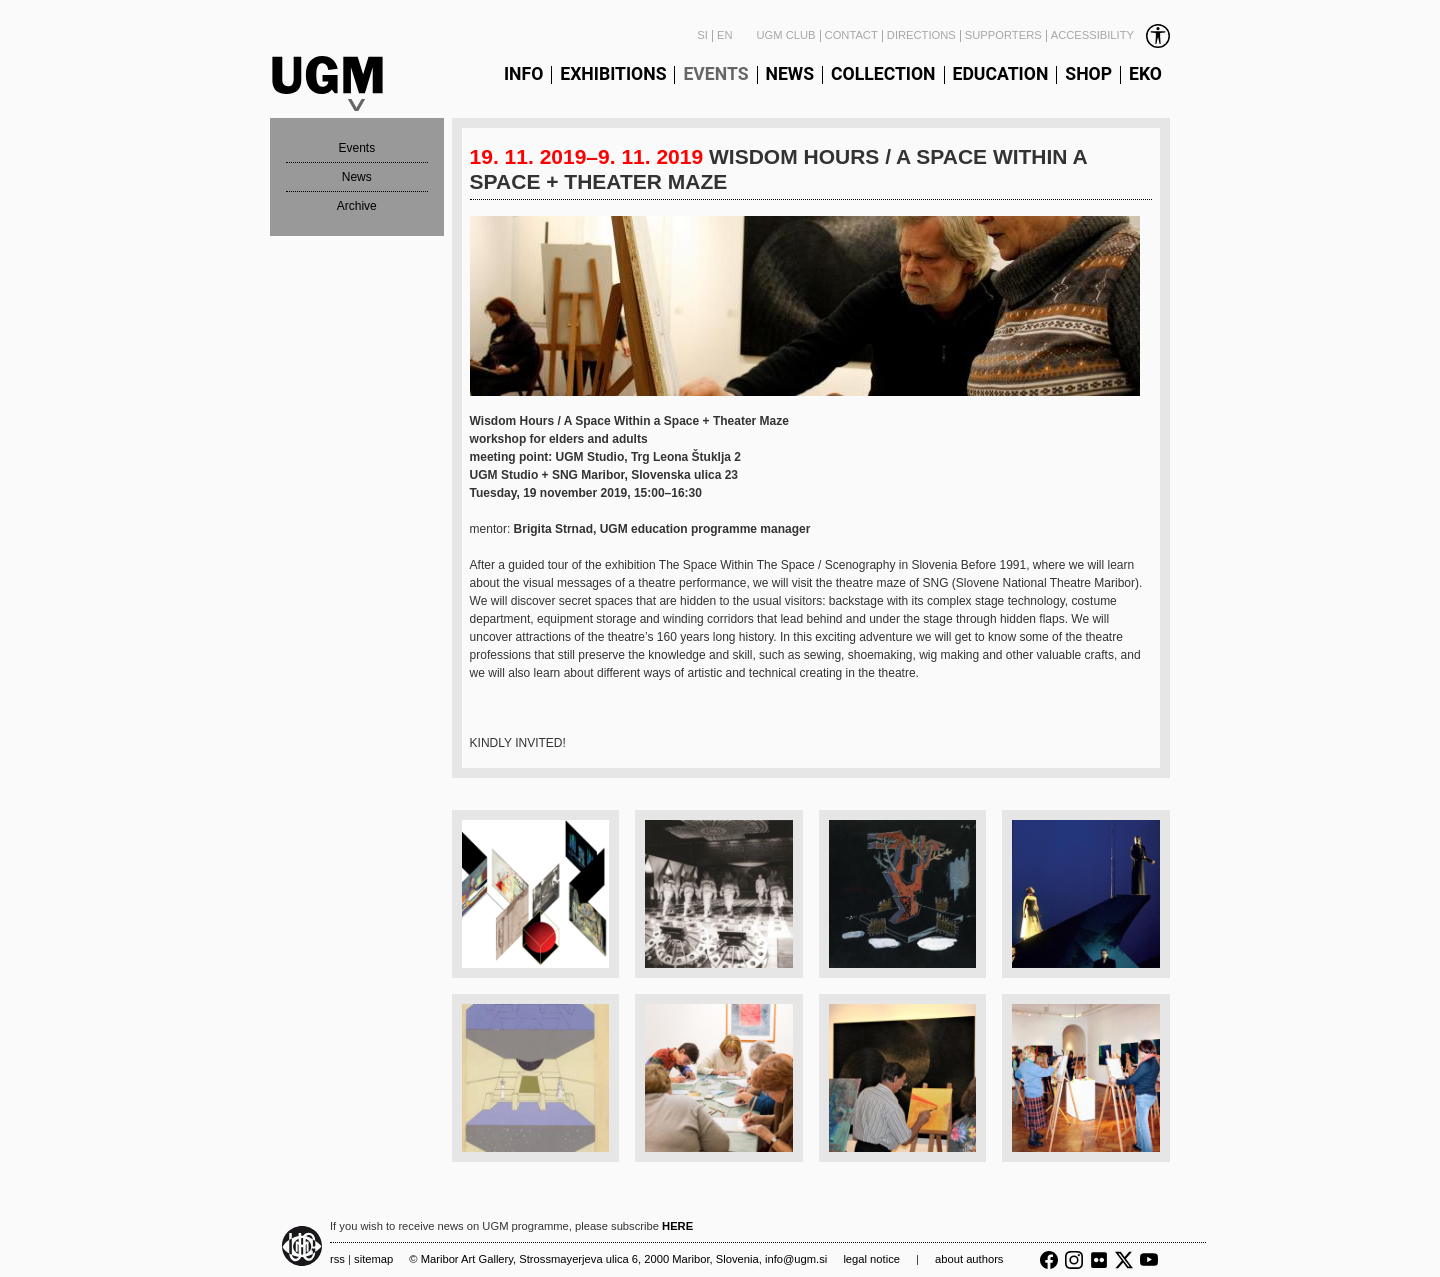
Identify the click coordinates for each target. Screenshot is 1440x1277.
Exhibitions (613, 75)
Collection (883, 75)
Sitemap (373, 1259)
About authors (969, 1259)
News (790, 75)
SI (702, 35)
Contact (851, 35)
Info (523, 75)
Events (715, 75)
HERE (677, 1226)
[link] (1108, 36)
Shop (1088, 75)
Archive (357, 206)
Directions (921, 35)
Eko (1145, 75)
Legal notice (871, 1259)
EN (725, 35)
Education (1001, 75)
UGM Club (785, 35)
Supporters (1003, 35)
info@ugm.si (796, 1259)
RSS (337, 1259)
